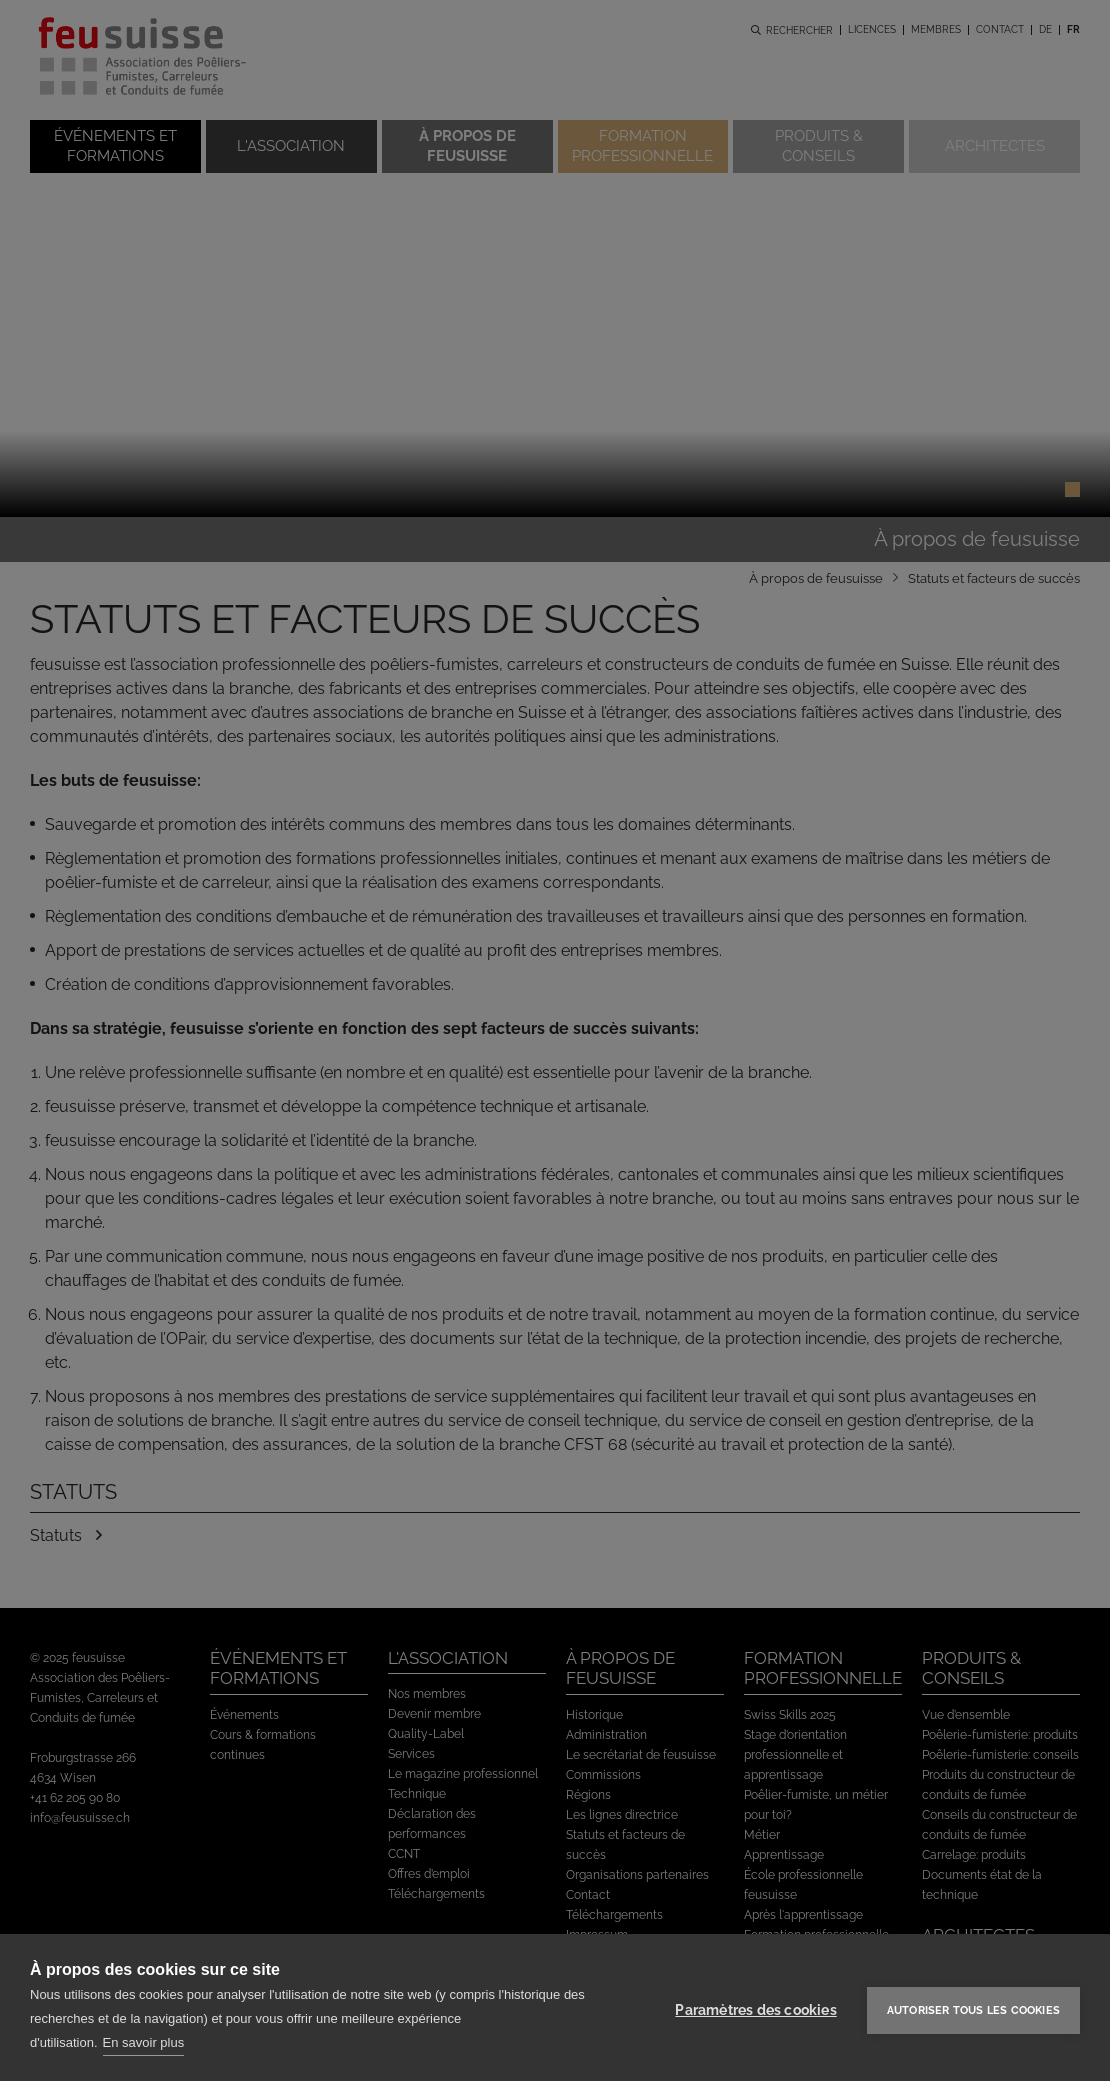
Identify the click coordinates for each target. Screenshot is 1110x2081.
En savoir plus (144, 2042)
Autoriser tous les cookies (973, 2007)
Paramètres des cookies (755, 2007)
